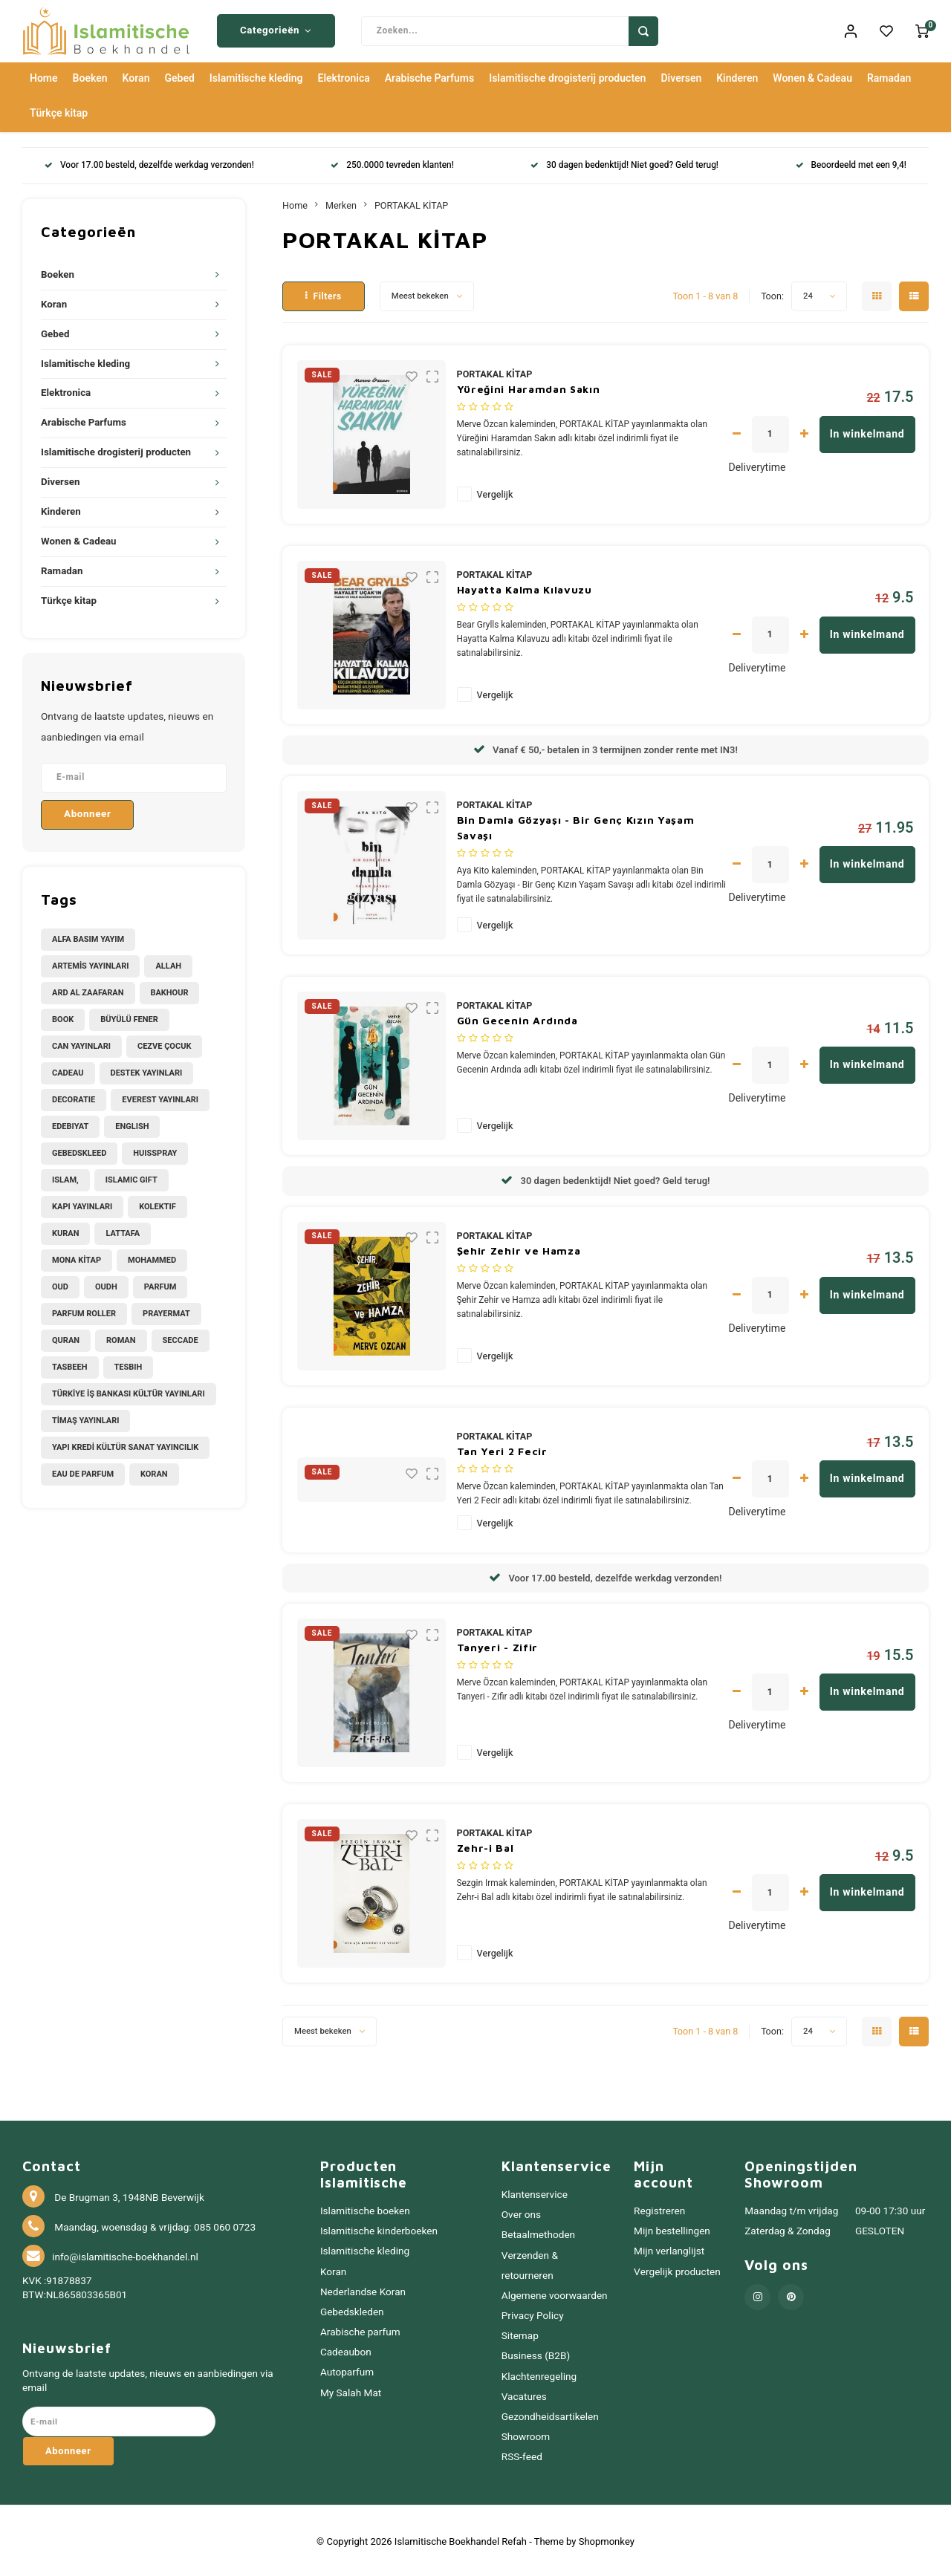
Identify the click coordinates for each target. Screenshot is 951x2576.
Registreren (659, 2209)
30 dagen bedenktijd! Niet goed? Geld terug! (624, 163)
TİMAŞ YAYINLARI (85, 1417)
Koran (136, 76)
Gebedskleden (352, 2309)
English (132, 1123)
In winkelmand (867, 431)
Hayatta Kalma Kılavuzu (524, 587)
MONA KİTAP (76, 1257)
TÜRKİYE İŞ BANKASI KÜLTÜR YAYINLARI (128, 1391)
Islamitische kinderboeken (379, 2229)
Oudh (106, 1284)
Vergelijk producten (677, 2269)
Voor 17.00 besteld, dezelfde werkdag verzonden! (149, 163)
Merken (341, 202)
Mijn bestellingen (672, 2229)
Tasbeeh (70, 1364)
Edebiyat (70, 1123)
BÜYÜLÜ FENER (129, 1016)
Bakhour (170, 989)
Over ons (521, 2212)
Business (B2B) (536, 2353)
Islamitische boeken (365, 2209)
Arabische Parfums (429, 76)
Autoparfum (347, 2370)
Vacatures (524, 2394)
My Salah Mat (350, 2390)
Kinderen (737, 76)
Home (44, 76)
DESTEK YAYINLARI (147, 1070)
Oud (60, 1284)
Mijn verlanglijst (669, 2249)
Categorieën (276, 29)
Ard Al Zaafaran (88, 989)
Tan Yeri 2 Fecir (502, 1448)
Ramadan (889, 76)
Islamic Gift (132, 1177)
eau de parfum (83, 1471)
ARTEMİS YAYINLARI (90, 963)
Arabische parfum (360, 2330)
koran (154, 1471)
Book (63, 1016)
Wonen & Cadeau (812, 76)
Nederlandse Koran (363, 2289)
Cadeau (68, 1070)
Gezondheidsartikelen (550, 2414)
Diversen (680, 76)
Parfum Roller (84, 1310)
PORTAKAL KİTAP (411, 202)
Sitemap (520, 2333)
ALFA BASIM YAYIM (88, 936)
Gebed (179, 76)
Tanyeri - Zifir (498, 1645)
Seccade (180, 1337)
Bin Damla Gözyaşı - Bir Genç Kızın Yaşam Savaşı (576, 824)
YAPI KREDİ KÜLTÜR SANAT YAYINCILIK (125, 1444)
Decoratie (73, 1096)
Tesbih (128, 1364)
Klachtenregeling (539, 2374)
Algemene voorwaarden (555, 2293)
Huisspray (155, 1150)
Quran (65, 1337)
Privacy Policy (533, 2313)
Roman (120, 1337)
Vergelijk (495, 492)
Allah (168, 963)
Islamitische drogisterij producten (567, 76)
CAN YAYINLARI (81, 1043)
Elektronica (344, 76)
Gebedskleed (79, 1150)
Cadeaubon (345, 2350)
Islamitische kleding (256, 76)
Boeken (90, 76)
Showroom (526, 2434)
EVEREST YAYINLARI (160, 1096)
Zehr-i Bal (485, 1845)
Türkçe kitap (59, 111)
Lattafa (123, 1230)
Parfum (160, 1284)
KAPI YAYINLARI (82, 1203)
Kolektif (157, 1203)
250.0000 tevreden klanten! (392, 163)
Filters (323, 293)
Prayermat (166, 1310)
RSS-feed (522, 2454)
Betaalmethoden (538, 2232)
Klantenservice (535, 2192)
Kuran (65, 1230)
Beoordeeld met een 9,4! (851, 163)
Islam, (65, 1177)
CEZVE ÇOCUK (164, 1043)
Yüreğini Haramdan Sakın (528, 386)
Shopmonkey (606, 2539)
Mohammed (152, 1257)
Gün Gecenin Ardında (517, 1017)
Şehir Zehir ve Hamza (519, 1247)
